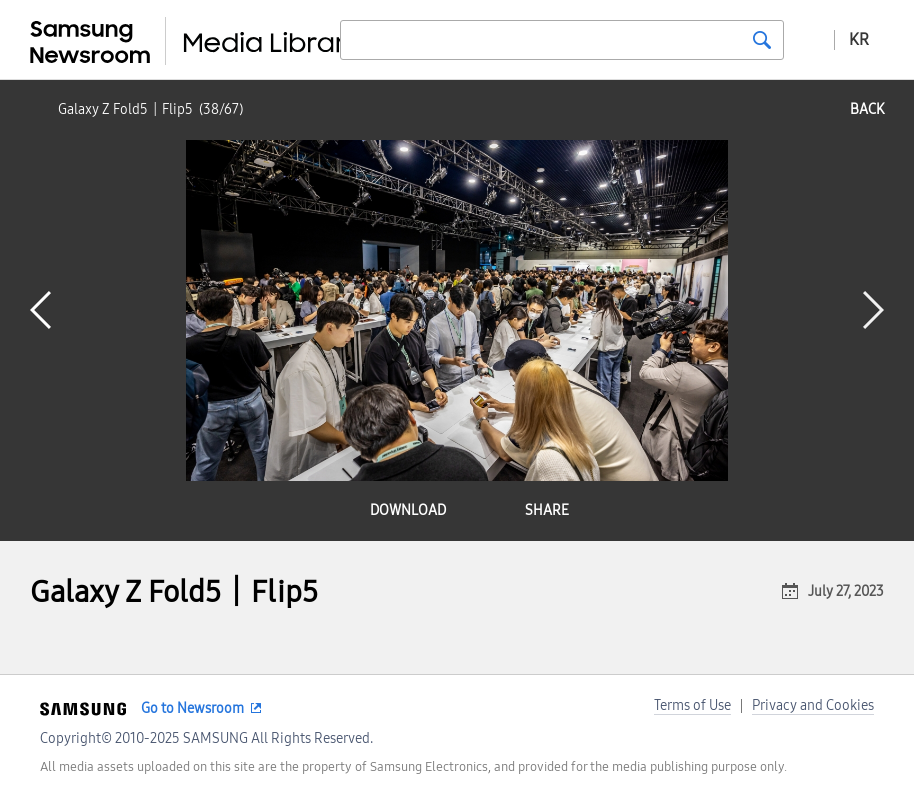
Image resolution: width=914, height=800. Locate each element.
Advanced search (809, 39)
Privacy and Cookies (813, 705)
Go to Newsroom (192, 708)
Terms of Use (692, 705)
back (867, 109)
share (547, 510)
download (408, 510)
